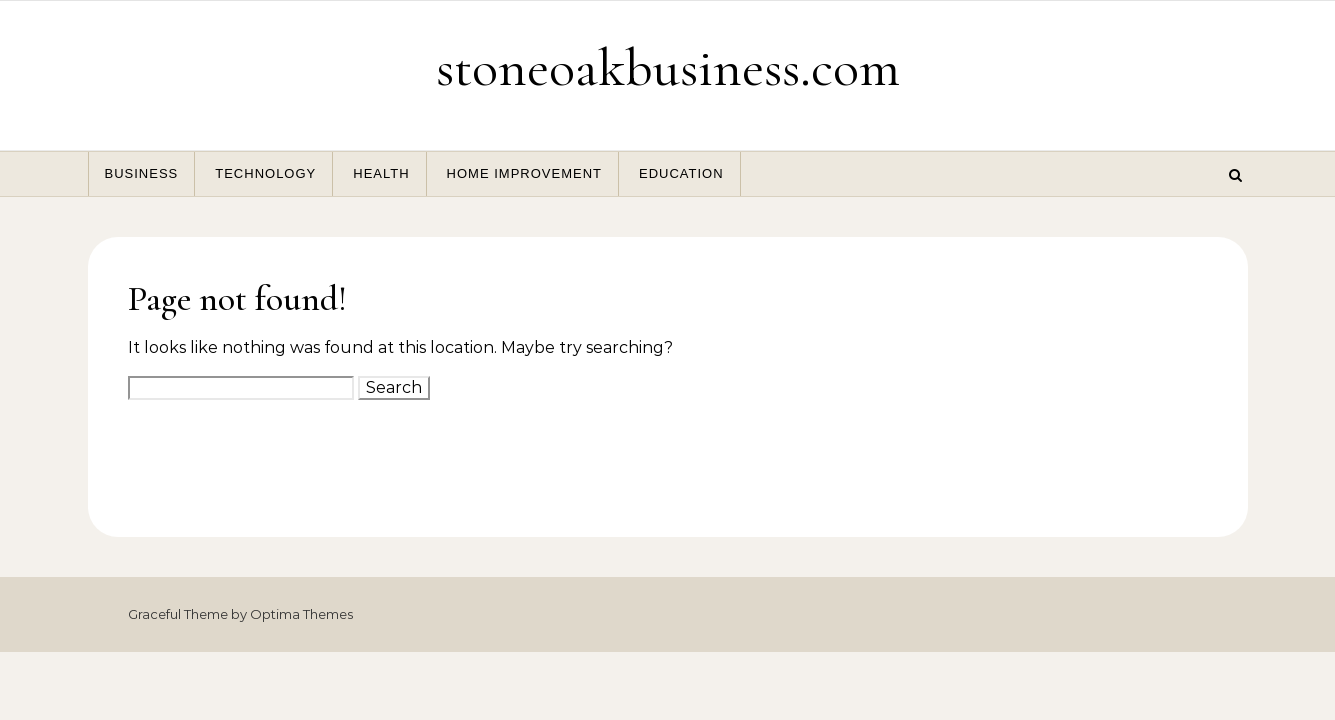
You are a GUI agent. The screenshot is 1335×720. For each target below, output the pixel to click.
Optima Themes (301, 614)
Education (681, 173)
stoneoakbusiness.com (668, 67)
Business (142, 173)
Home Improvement (524, 173)
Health (381, 173)
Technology (265, 173)
